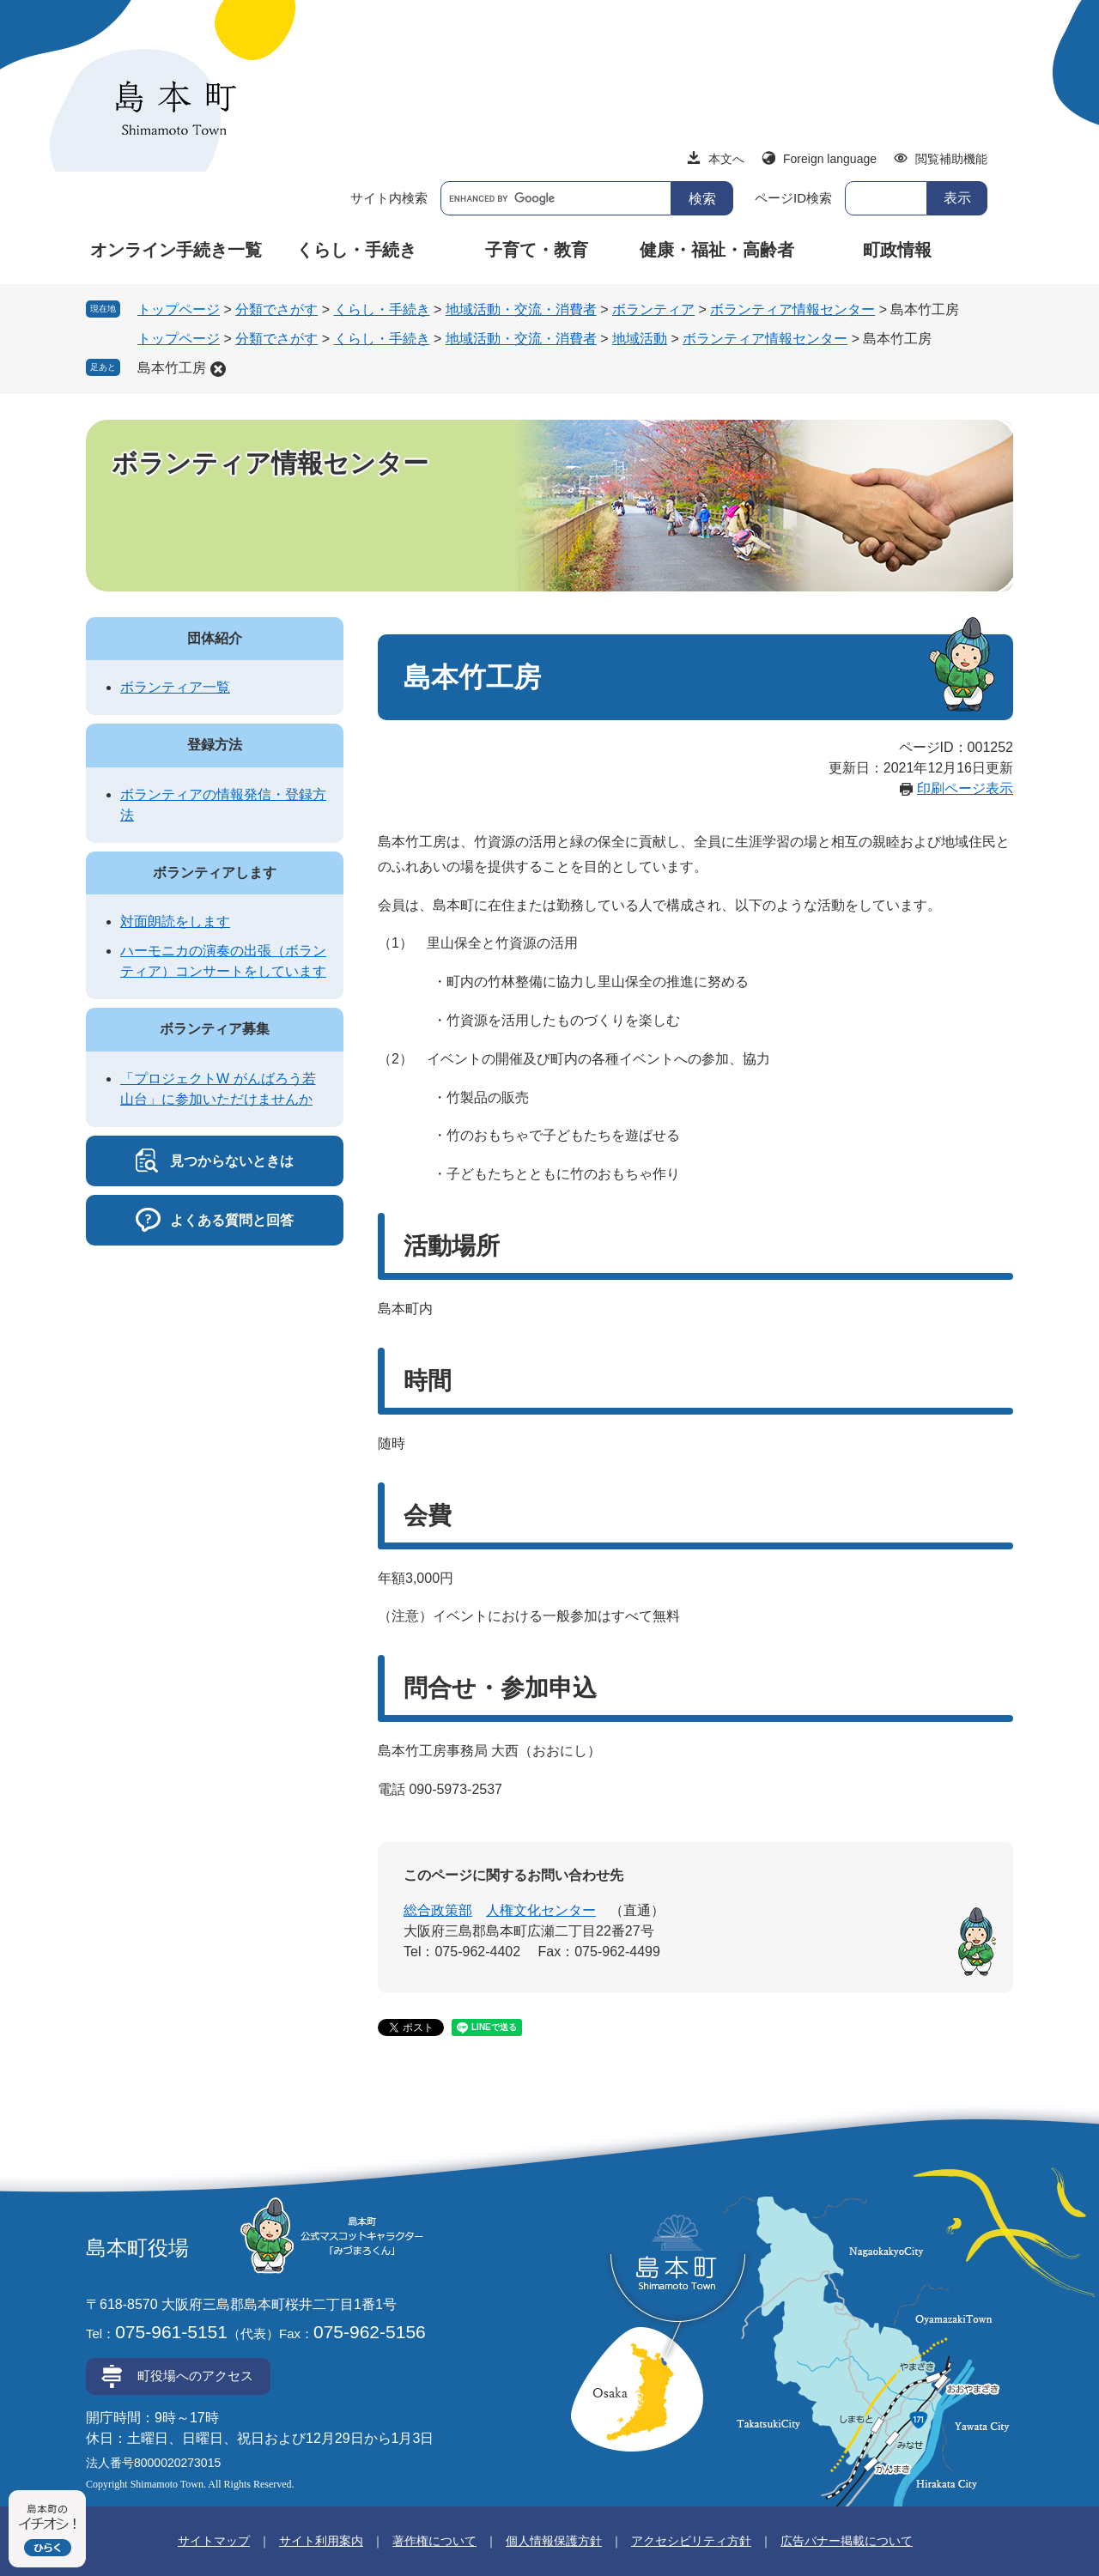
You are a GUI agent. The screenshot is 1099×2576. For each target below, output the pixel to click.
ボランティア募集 (215, 1028)
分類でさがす (276, 309)
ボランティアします (214, 872)
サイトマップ (214, 2541)
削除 (218, 369)
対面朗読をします (175, 921)
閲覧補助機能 (951, 159)
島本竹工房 (171, 368)
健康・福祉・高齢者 (717, 249)
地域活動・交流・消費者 (521, 309)
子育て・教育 (536, 249)
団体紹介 (214, 638)
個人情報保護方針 (554, 2541)
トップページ (178, 309)
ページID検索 (793, 198)
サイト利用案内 (321, 2541)
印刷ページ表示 (965, 788)
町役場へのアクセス (195, 2375)
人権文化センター (541, 1910)
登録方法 (214, 744)
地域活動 (639, 338)
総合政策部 (438, 1910)
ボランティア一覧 (175, 687)
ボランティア (653, 309)
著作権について (434, 2541)
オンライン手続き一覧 (176, 249)
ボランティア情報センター (792, 309)
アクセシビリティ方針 (691, 2541)
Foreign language (830, 159)
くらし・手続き (356, 249)
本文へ (726, 159)
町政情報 (897, 249)
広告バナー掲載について (846, 2541)
